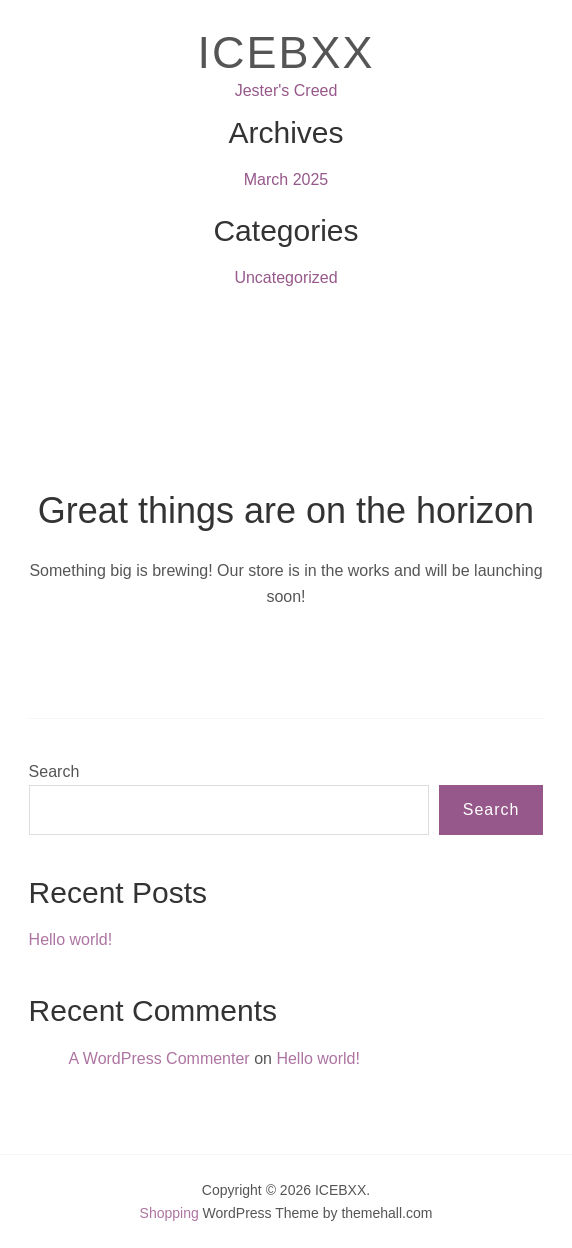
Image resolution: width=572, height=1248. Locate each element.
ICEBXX (285, 52)
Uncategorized (285, 277)
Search (54, 771)
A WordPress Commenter (159, 1058)
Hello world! (71, 939)
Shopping (169, 1213)
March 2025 (286, 179)
